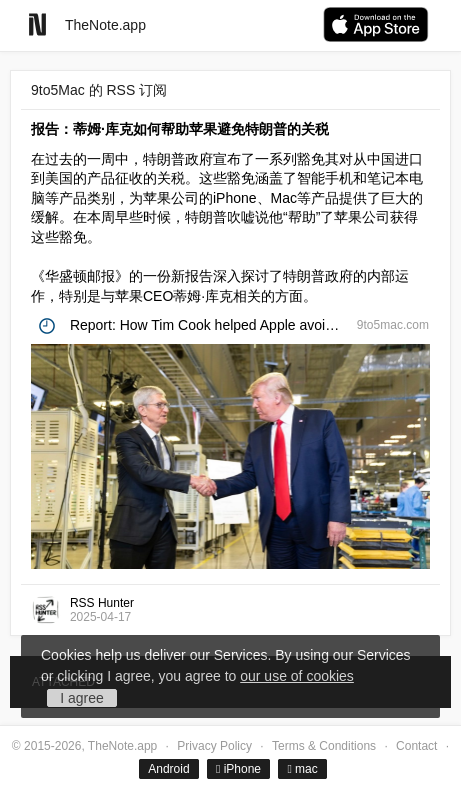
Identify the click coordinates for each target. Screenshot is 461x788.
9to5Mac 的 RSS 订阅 (99, 90)
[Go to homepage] (37, 24)
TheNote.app (105, 25)
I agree (82, 698)
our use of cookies (297, 676)
